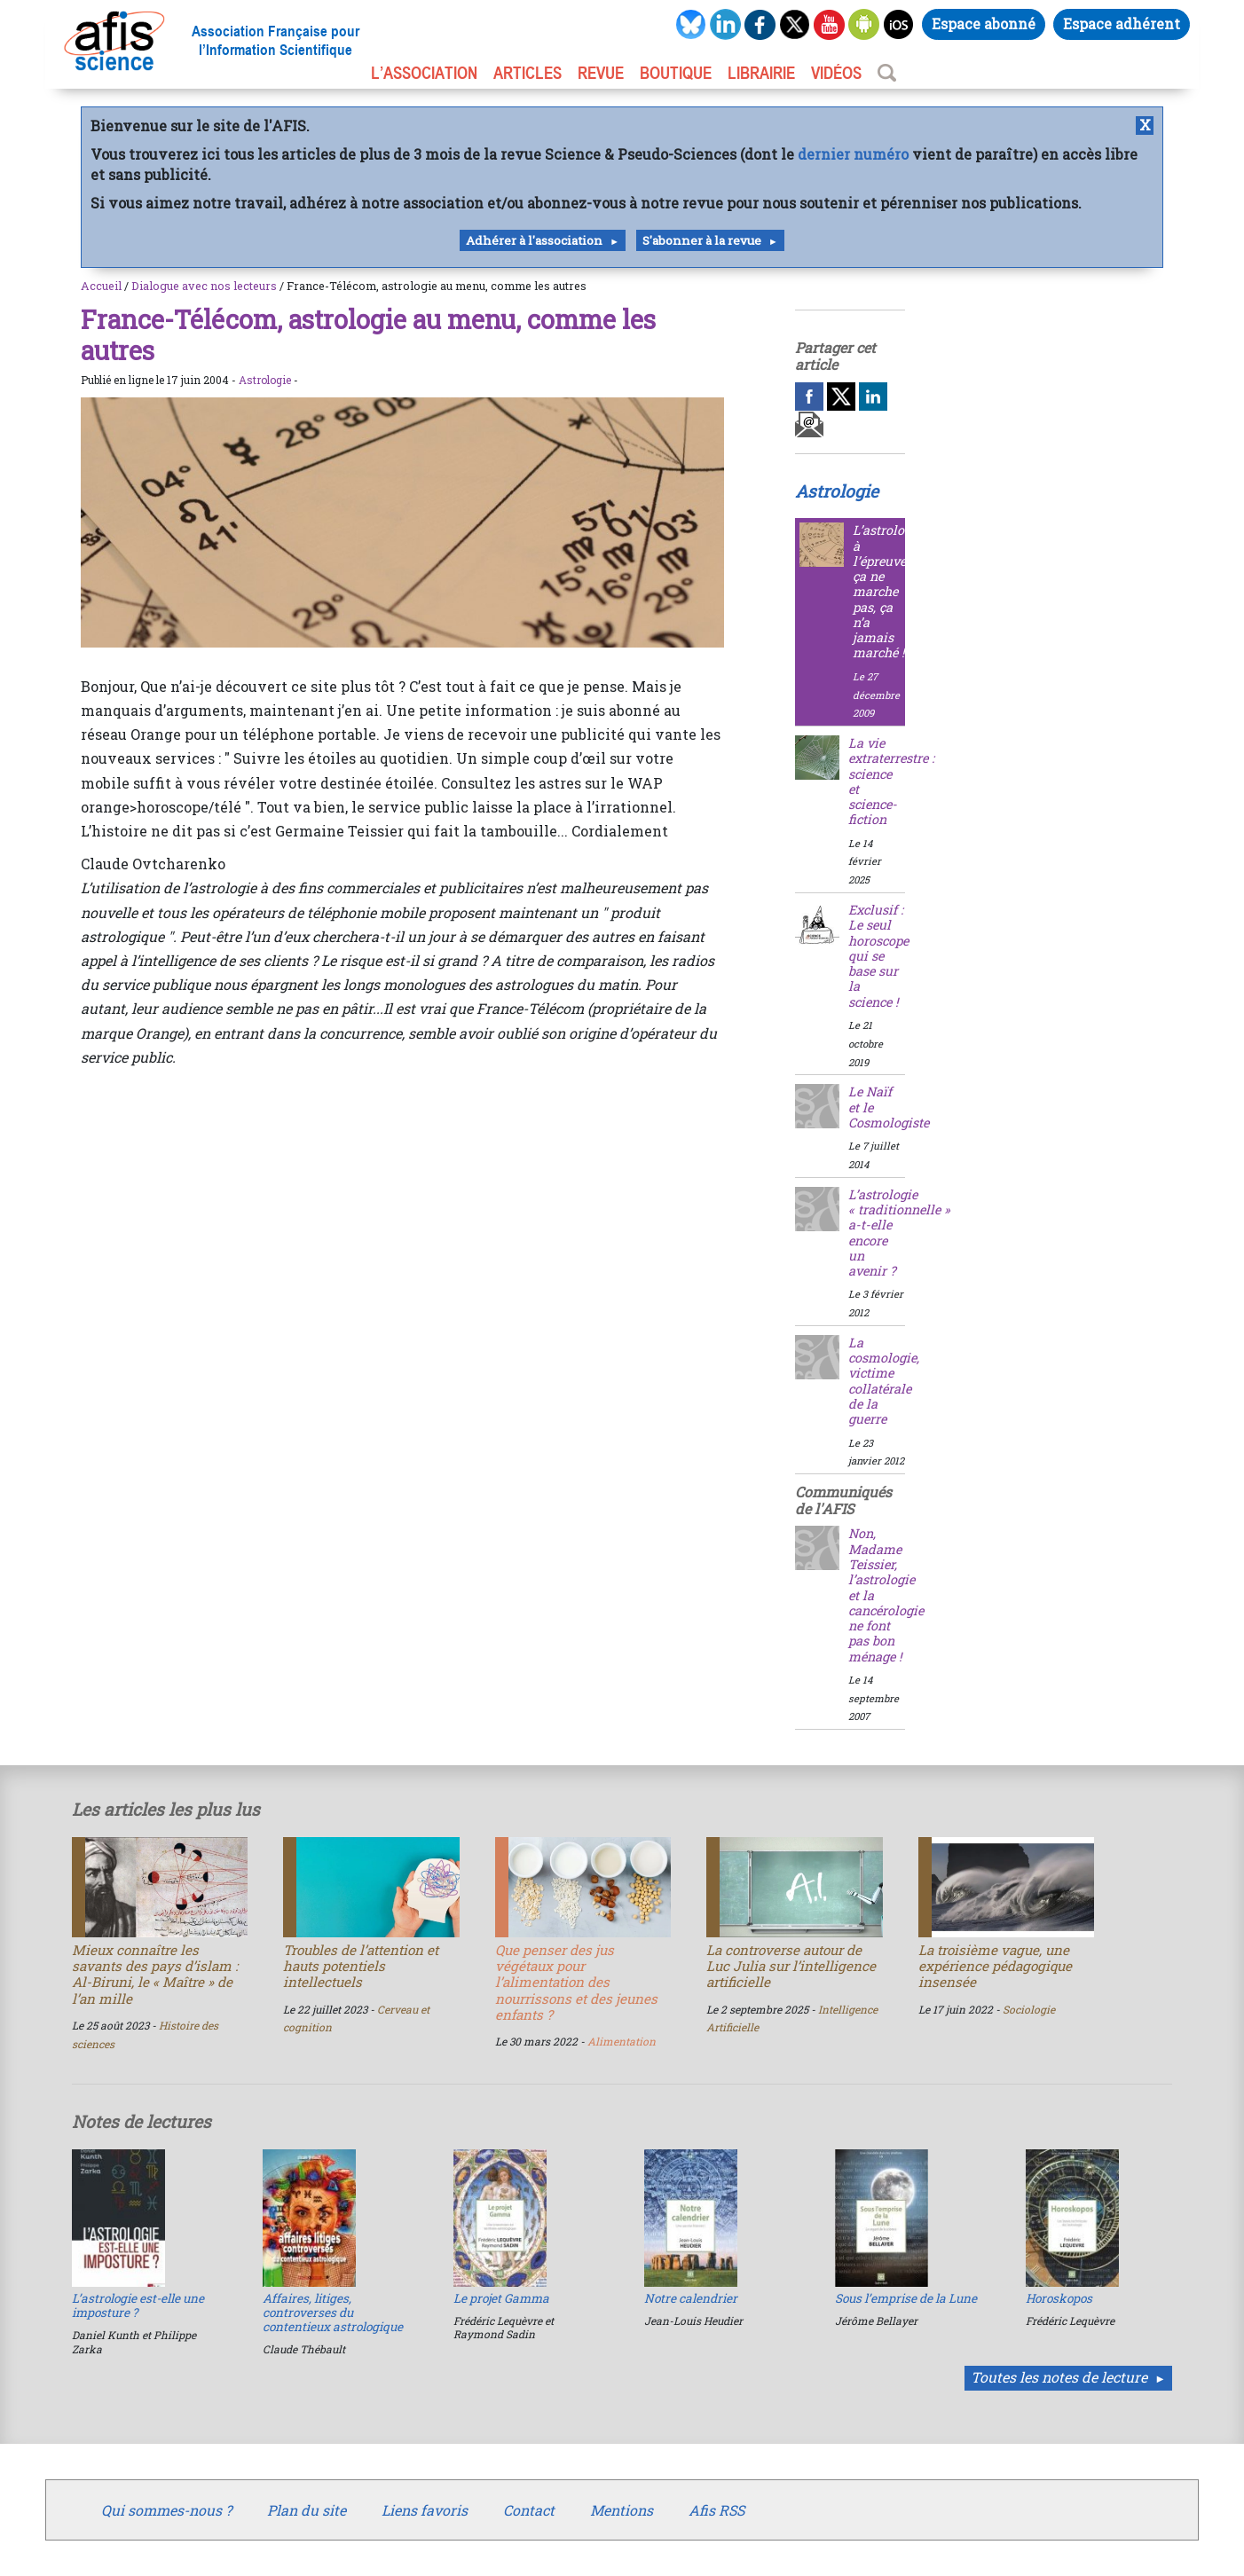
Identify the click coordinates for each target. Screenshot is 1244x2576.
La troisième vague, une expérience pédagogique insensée (995, 1966)
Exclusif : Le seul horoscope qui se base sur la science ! (878, 955)
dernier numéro (853, 154)
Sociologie (1029, 2009)
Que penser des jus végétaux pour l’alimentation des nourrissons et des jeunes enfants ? (576, 1982)
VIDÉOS (836, 72)
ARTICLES (527, 72)
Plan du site (306, 2510)
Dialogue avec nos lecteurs (204, 286)
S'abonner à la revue (701, 240)
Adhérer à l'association (534, 240)
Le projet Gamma (501, 2298)
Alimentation (621, 2041)
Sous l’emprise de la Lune (906, 2298)
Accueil (101, 286)
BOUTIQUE (676, 72)
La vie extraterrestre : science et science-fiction (891, 781)
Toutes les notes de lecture (1059, 2377)
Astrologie (265, 380)
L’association (424, 72)
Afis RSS (716, 2510)
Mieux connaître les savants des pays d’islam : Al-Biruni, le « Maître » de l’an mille (155, 1974)
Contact (529, 2510)
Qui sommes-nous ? (166, 2510)
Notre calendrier (690, 2298)
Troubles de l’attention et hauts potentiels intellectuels (360, 1966)
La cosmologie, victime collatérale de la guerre (883, 1380)
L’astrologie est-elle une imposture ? (138, 2305)
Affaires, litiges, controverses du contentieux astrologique (333, 2313)
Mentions (621, 2510)
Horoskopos (1059, 2298)
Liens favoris (425, 2510)
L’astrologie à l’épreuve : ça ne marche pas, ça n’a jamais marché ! (887, 591)
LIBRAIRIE (761, 72)
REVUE (601, 72)
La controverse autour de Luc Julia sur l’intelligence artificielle (791, 1966)
